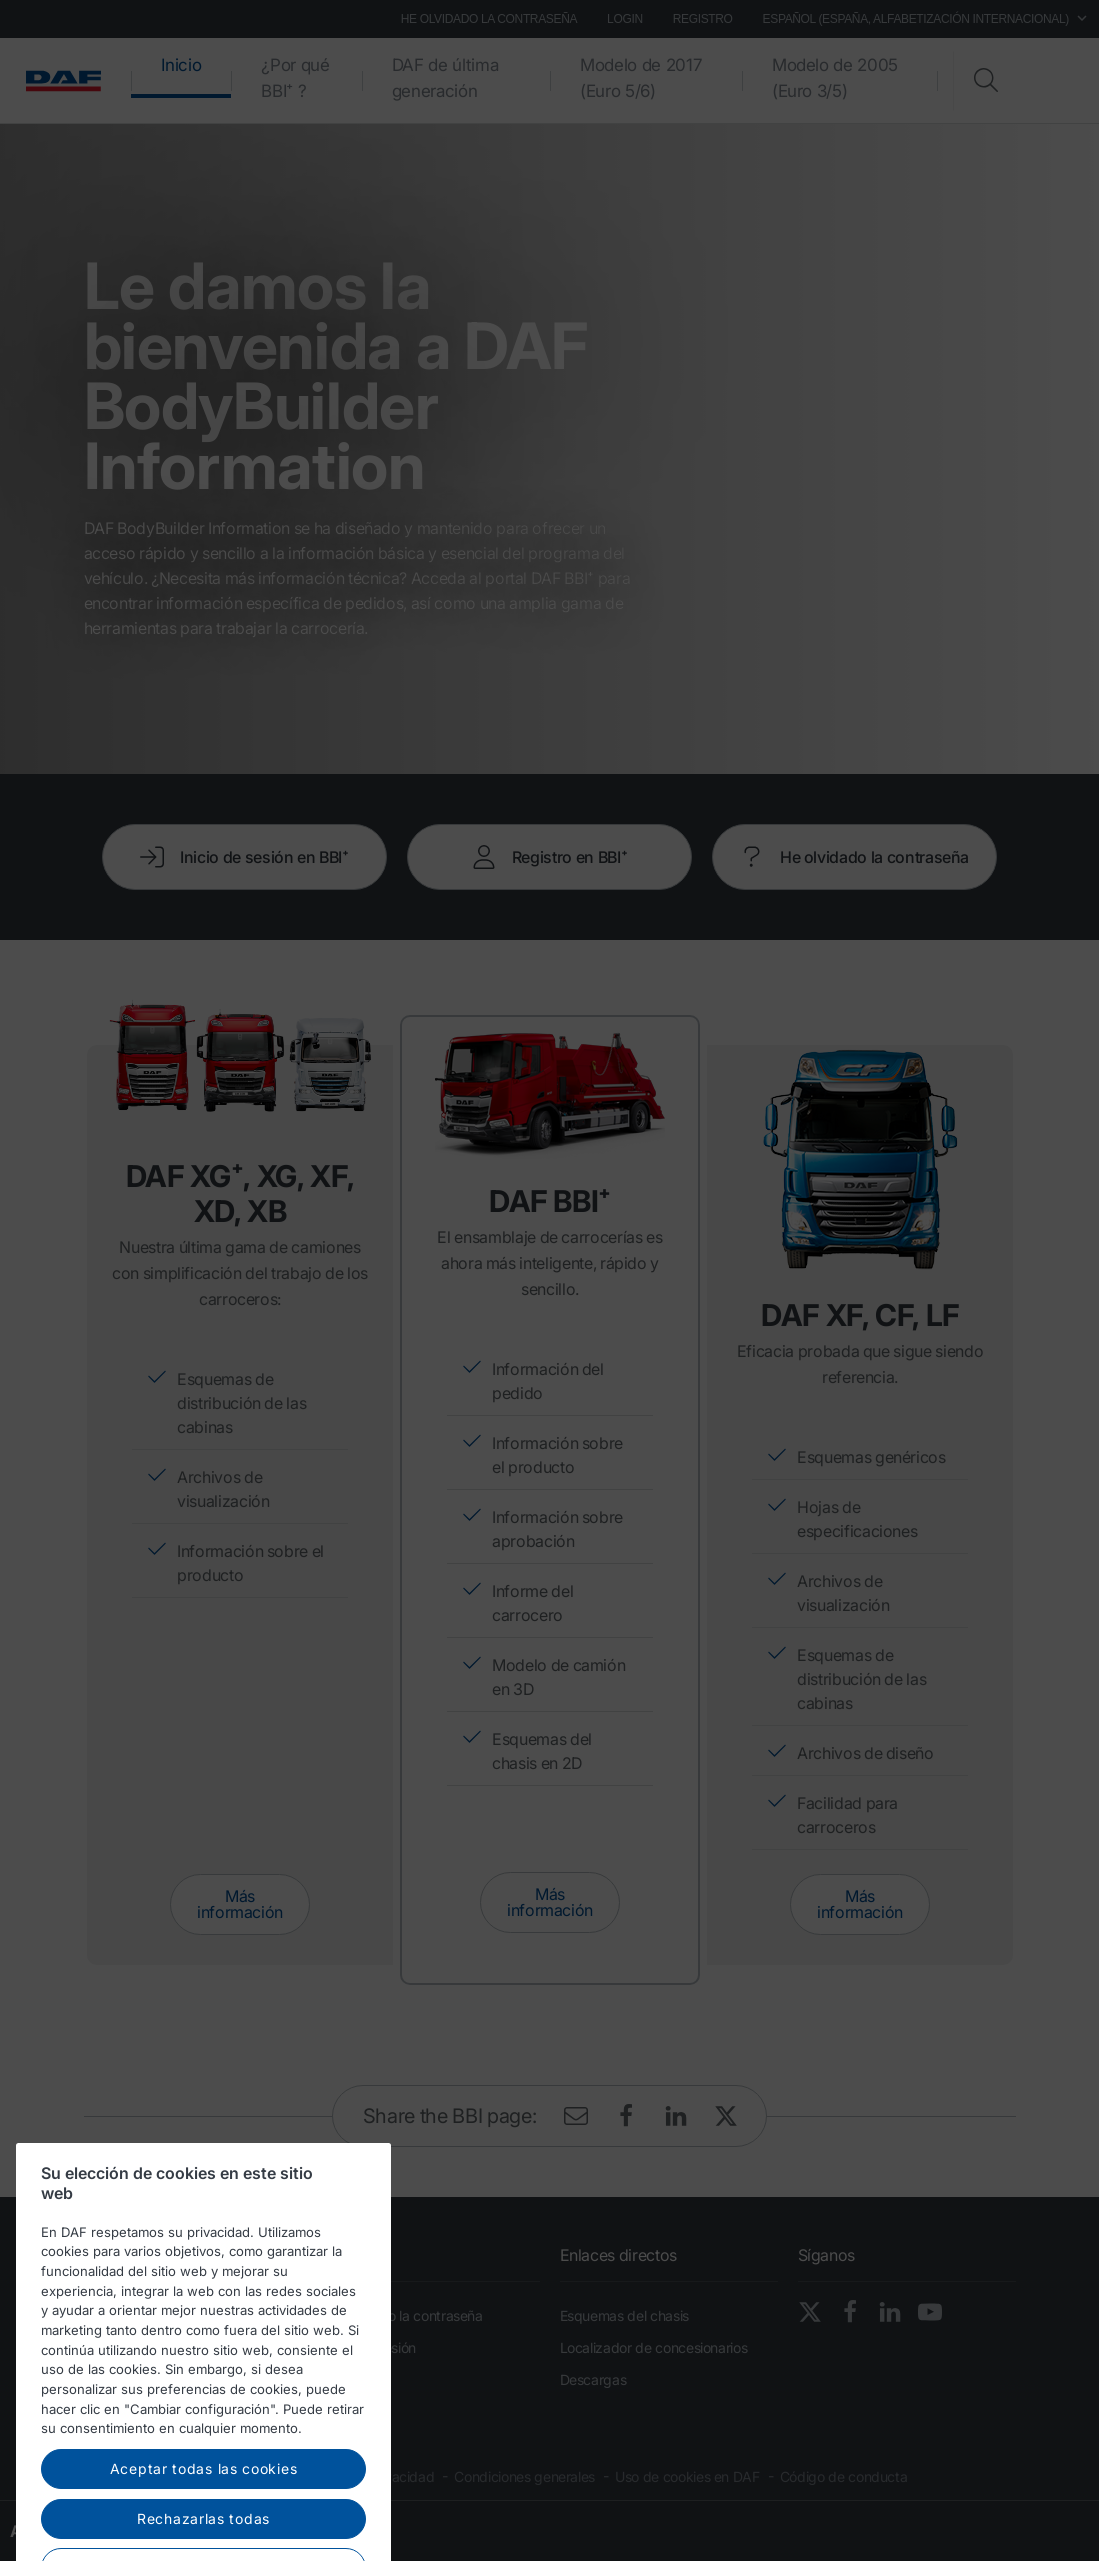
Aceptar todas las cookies (204, 2521)
